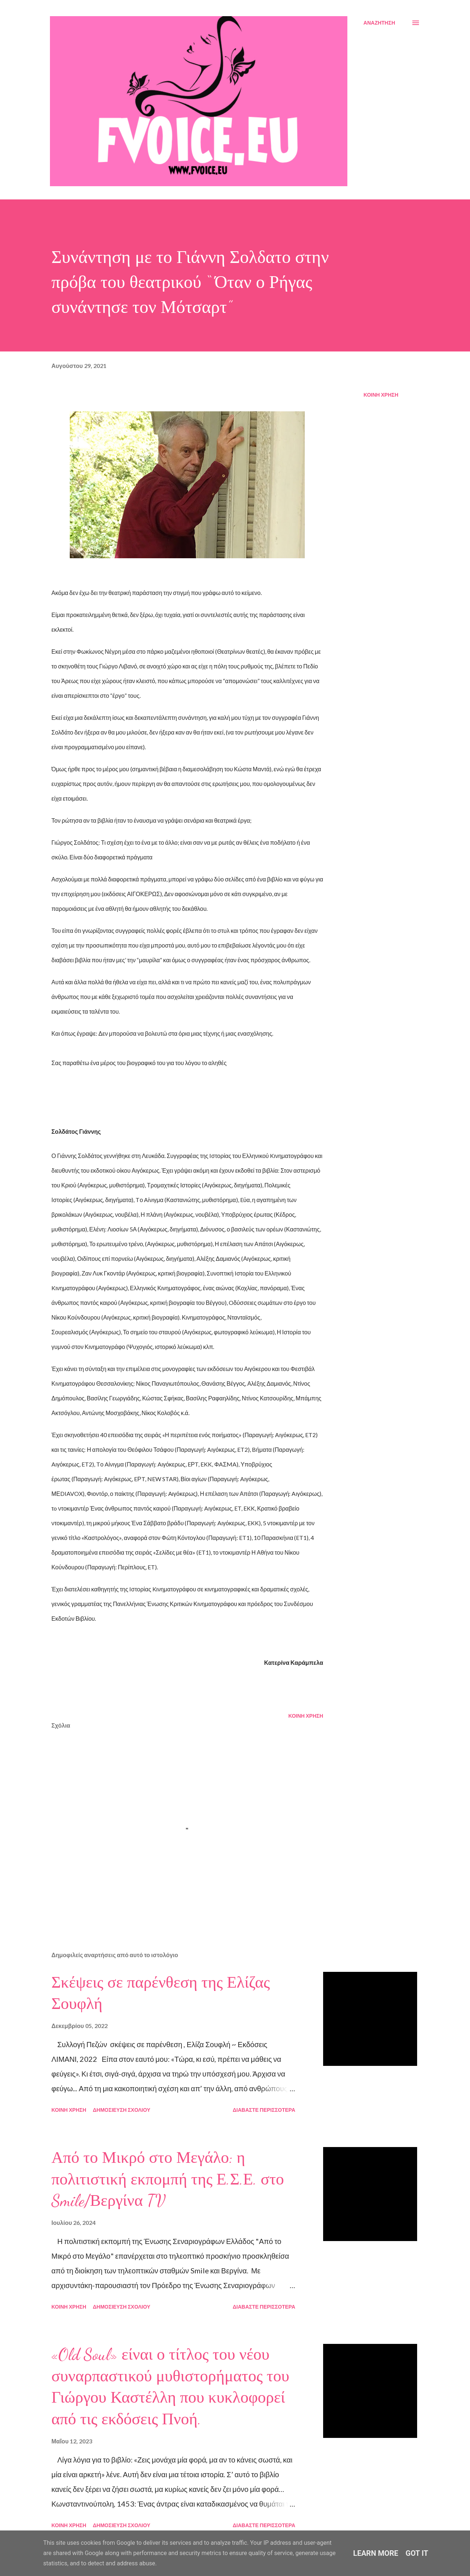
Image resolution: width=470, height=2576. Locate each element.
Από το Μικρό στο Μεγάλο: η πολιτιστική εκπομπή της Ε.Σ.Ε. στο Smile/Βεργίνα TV (167, 2179)
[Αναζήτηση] (379, 22)
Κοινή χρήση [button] (381, 395)
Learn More (375, 2553)
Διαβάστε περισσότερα (264, 2110)
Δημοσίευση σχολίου (122, 2110)
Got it (417, 2553)
